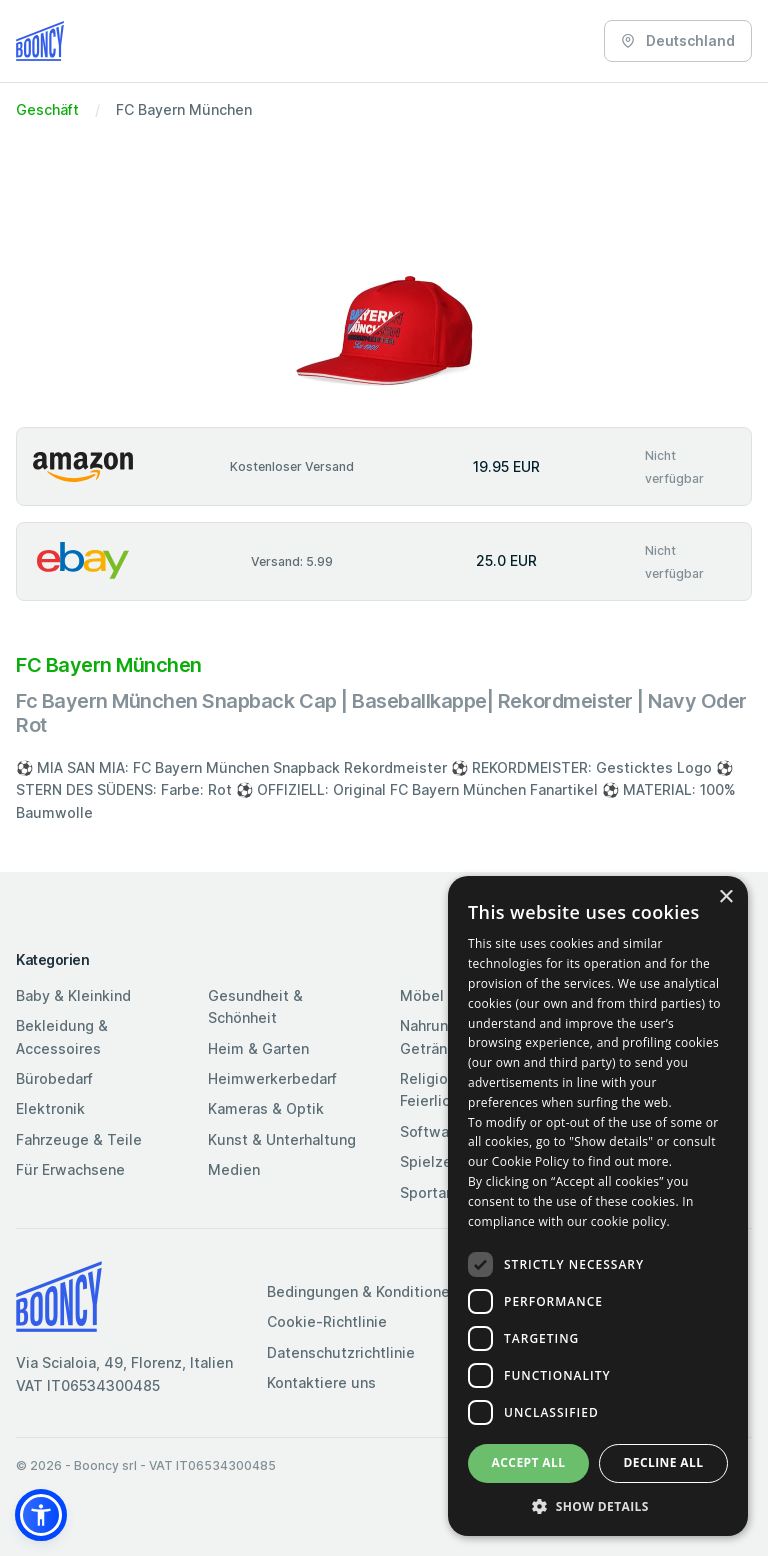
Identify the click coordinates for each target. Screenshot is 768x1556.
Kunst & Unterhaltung (282, 1139)
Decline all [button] (664, 1462)
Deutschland (678, 40)
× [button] (725, 897)
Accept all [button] (529, 1462)
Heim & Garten (258, 1048)
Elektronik (50, 1108)
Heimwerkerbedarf (272, 1078)
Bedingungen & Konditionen (362, 1291)
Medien (234, 1169)
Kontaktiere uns (321, 1382)
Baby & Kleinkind (73, 995)
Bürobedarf (54, 1078)
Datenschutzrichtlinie (341, 1352)
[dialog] (598, 1206)
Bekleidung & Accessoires (62, 1036)
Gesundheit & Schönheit (255, 1006)
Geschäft (47, 109)
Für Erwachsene (70, 1169)
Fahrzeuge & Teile (79, 1139)
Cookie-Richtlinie (327, 1321)
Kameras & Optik (266, 1108)
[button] (41, 1515)
